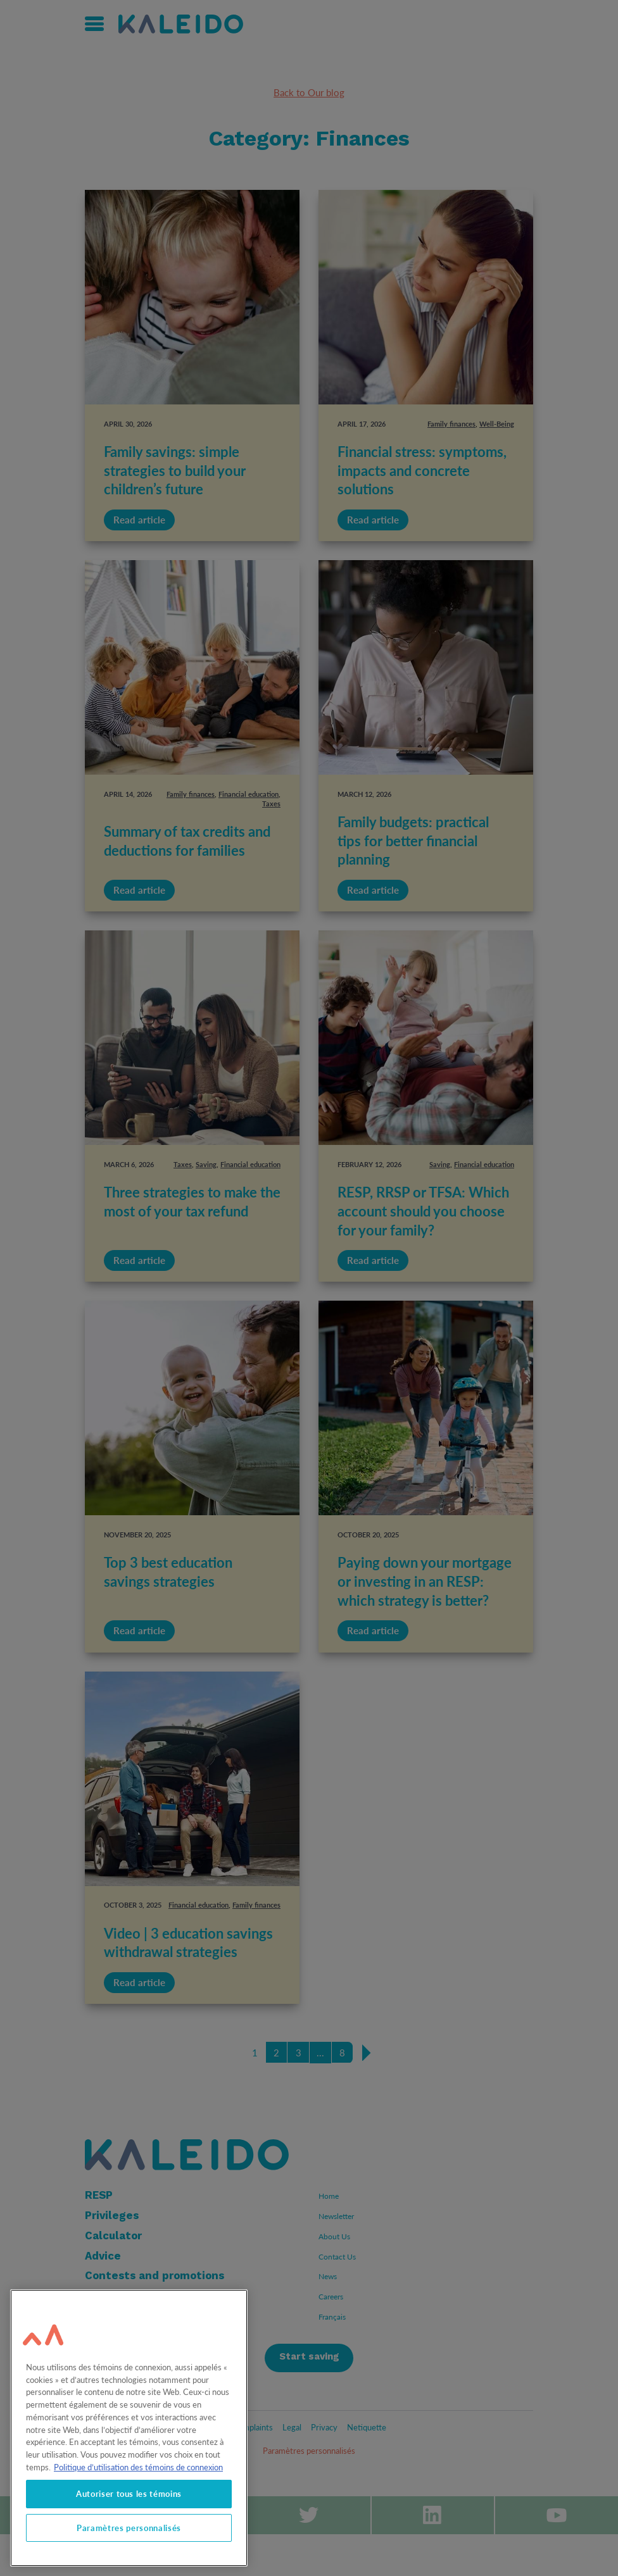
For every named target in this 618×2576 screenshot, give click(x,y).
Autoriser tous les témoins (129, 2494)
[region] (129, 2428)
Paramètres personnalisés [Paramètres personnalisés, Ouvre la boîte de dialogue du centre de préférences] (129, 2528)
